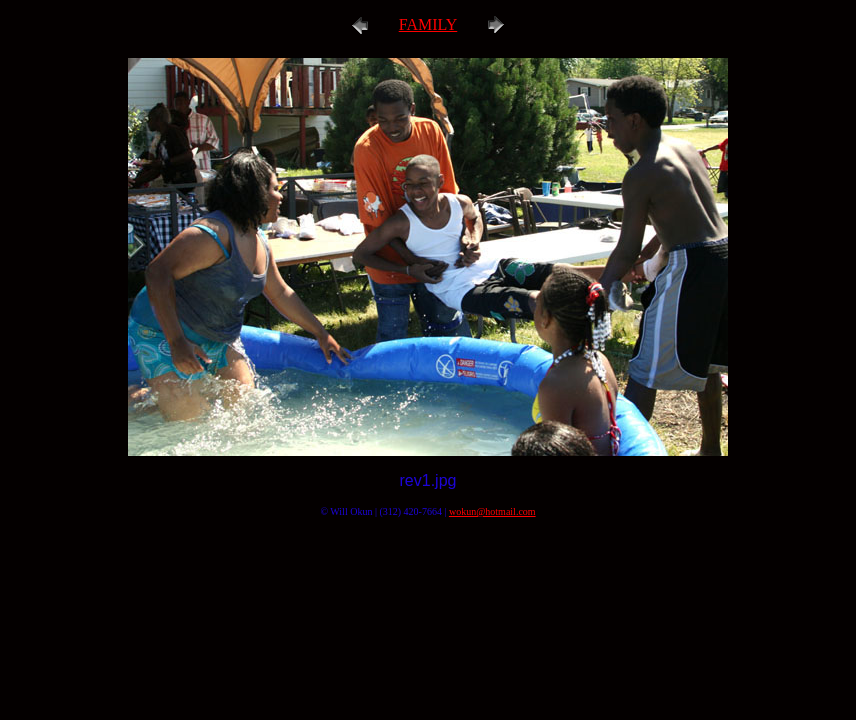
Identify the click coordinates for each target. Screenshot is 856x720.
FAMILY (428, 24)
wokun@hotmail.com (492, 511)
